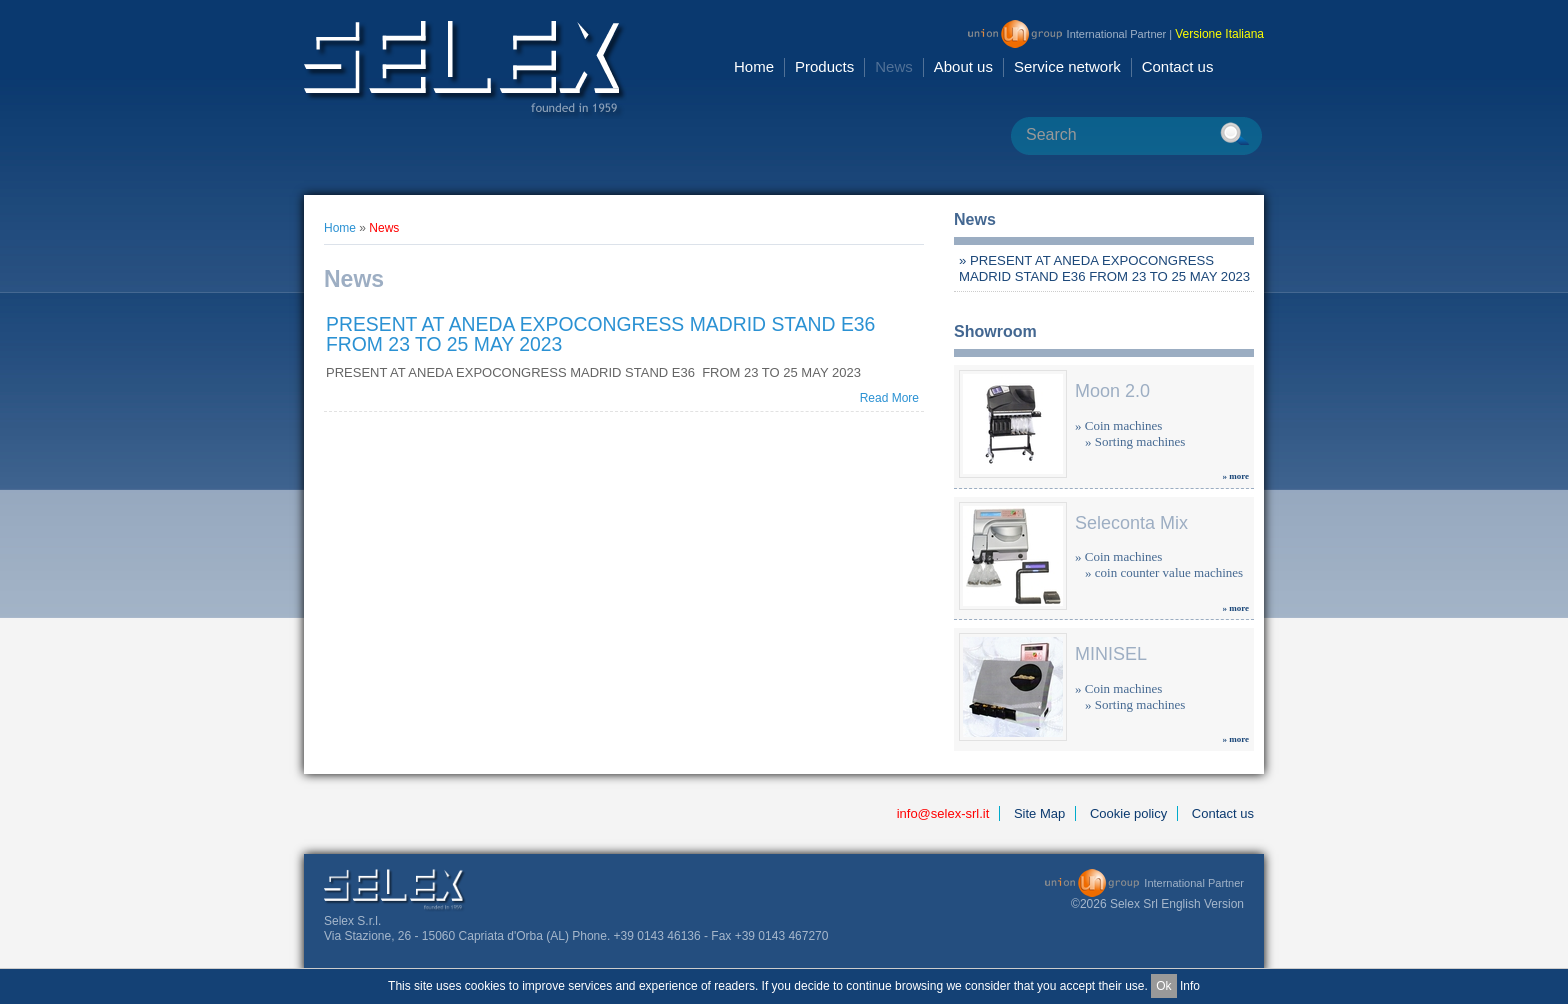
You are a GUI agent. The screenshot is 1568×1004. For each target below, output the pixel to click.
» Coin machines (1118, 425)
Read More (889, 398)
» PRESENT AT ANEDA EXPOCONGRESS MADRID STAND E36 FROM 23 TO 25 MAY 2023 (1104, 269)
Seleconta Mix (1131, 523)
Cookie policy (1128, 813)
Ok (1163, 986)
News (894, 66)
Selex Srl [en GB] (465, 69)
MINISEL (1111, 654)
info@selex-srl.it (943, 813)
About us (963, 66)
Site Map (1039, 813)
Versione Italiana (1219, 34)
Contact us (1178, 66)
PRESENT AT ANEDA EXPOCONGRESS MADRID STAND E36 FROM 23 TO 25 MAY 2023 (600, 334)
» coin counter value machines (1164, 572)
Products (824, 66)
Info (1190, 986)
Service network (1067, 66)
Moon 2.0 (1112, 391)
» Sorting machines (1135, 441)
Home (754, 66)
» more (1235, 476)
